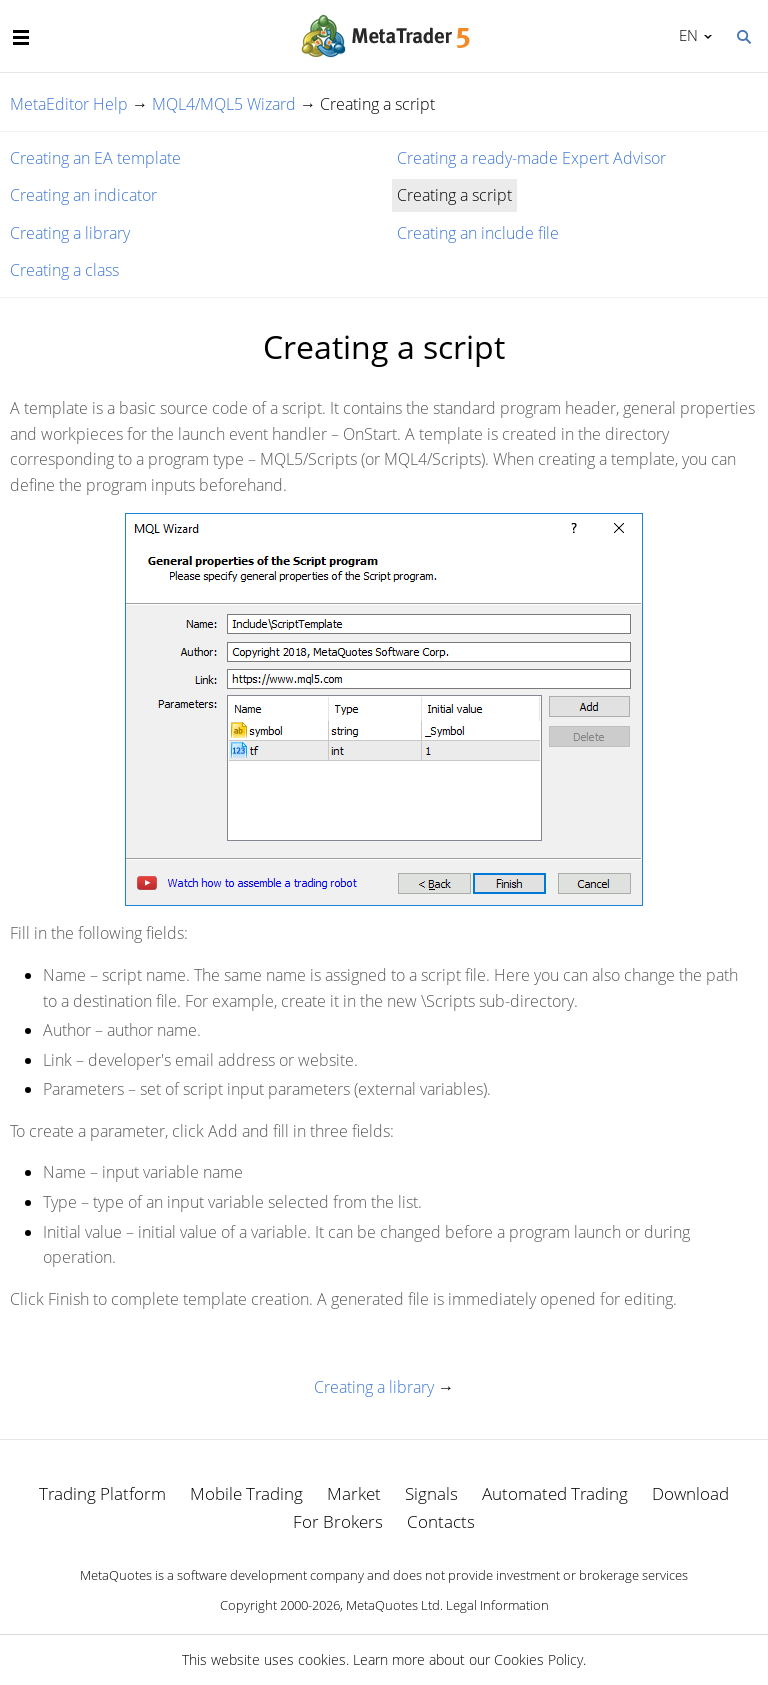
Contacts (441, 1521)
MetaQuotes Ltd (393, 1605)
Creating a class (64, 270)
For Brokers (338, 1521)
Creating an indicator (83, 195)
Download (690, 1493)
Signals (431, 1493)
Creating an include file (478, 233)
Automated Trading (555, 1493)
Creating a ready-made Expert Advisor (531, 158)
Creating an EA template (95, 158)
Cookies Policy (538, 1659)
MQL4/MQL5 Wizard (224, 104)
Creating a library (70, 233)
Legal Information (497, 1605)
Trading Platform (102, 1493)
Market (354, 1493)
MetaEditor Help (69, 104)
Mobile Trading (246, 1493)
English (685, 35)
